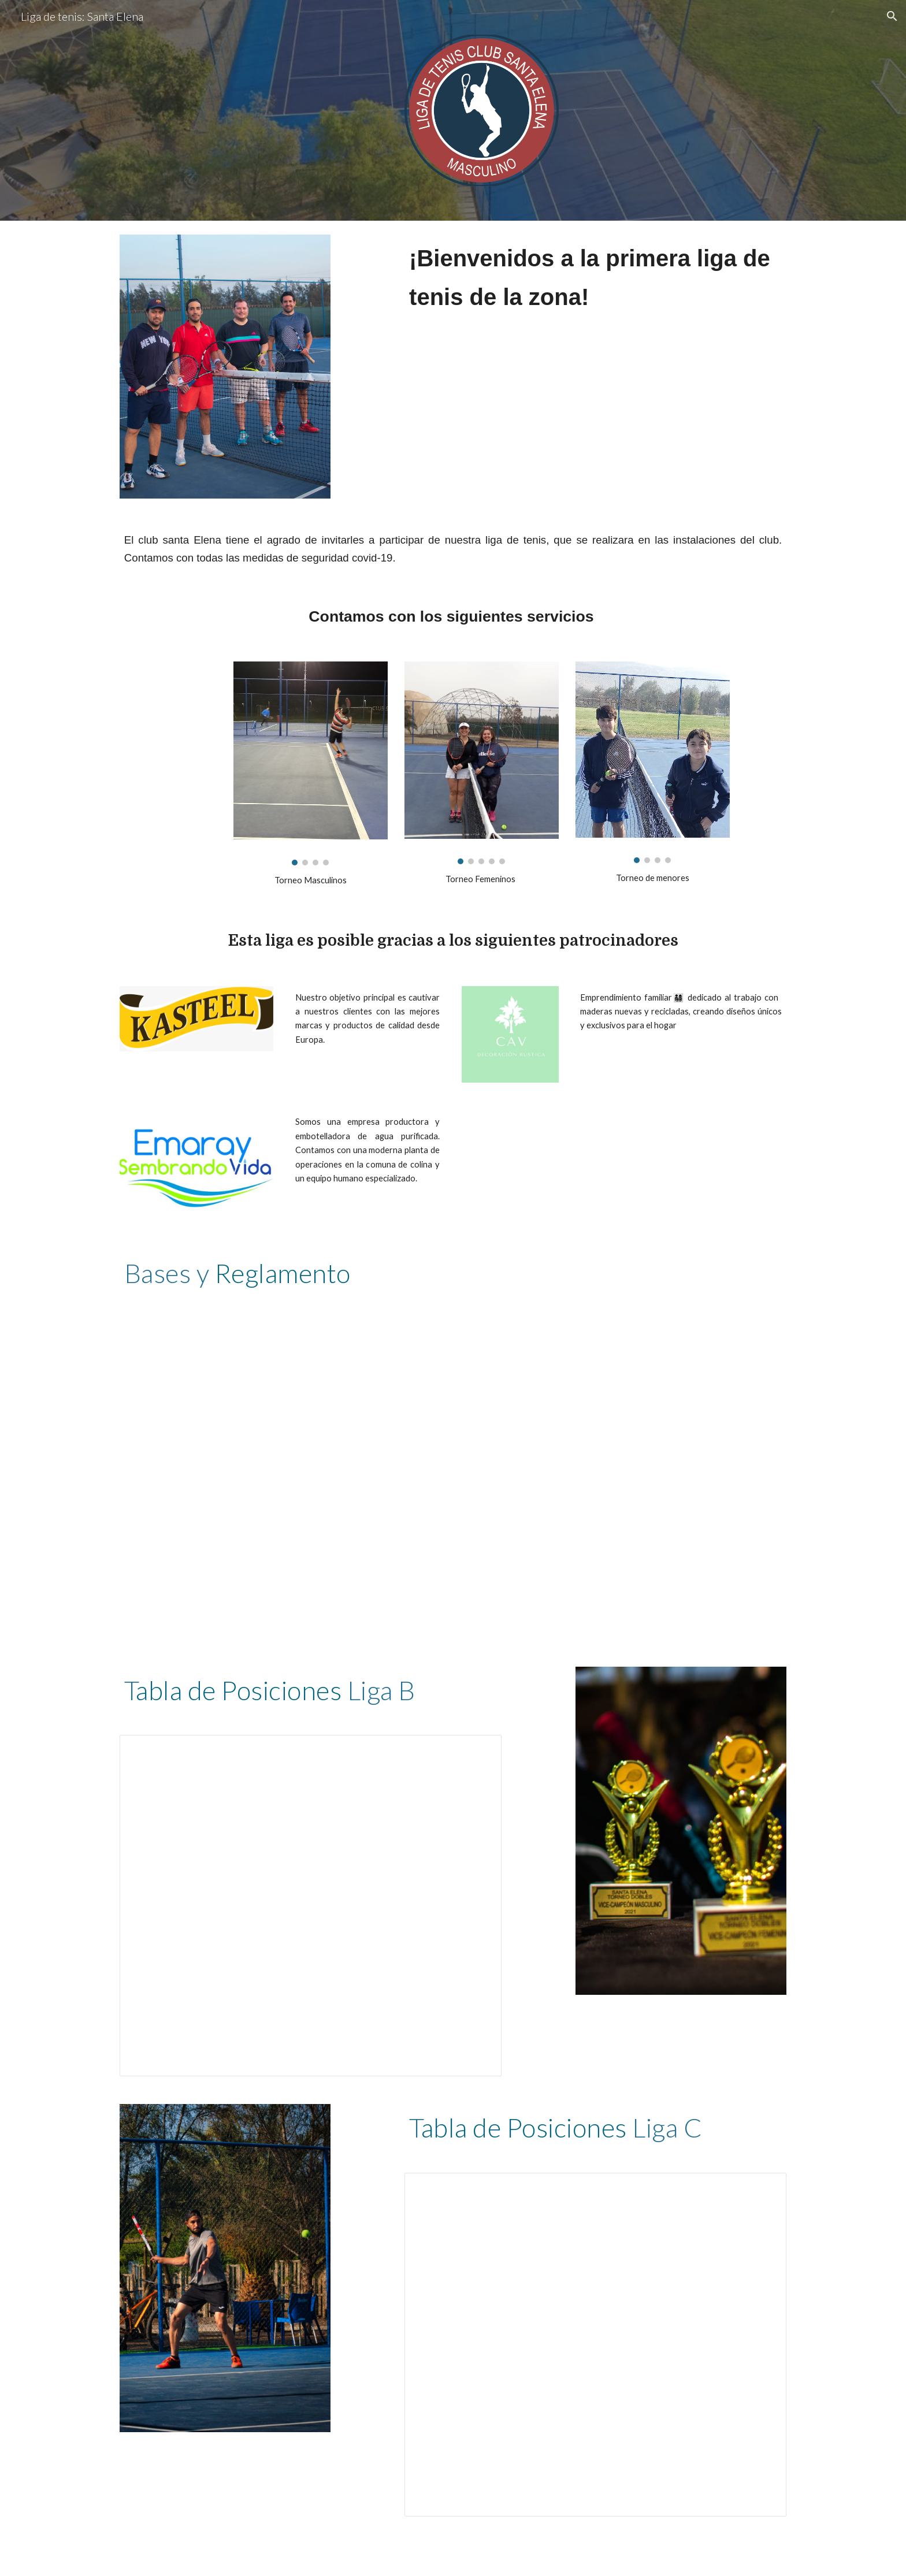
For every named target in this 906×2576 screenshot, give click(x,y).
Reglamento (283, 1273)
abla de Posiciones (238, 1690)
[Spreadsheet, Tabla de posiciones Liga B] (311, 1905)
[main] (595, 288)
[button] (892, 16)
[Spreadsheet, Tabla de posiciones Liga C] (595, 2344)
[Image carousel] (310, 763)
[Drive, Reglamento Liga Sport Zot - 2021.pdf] (453, 1453)
